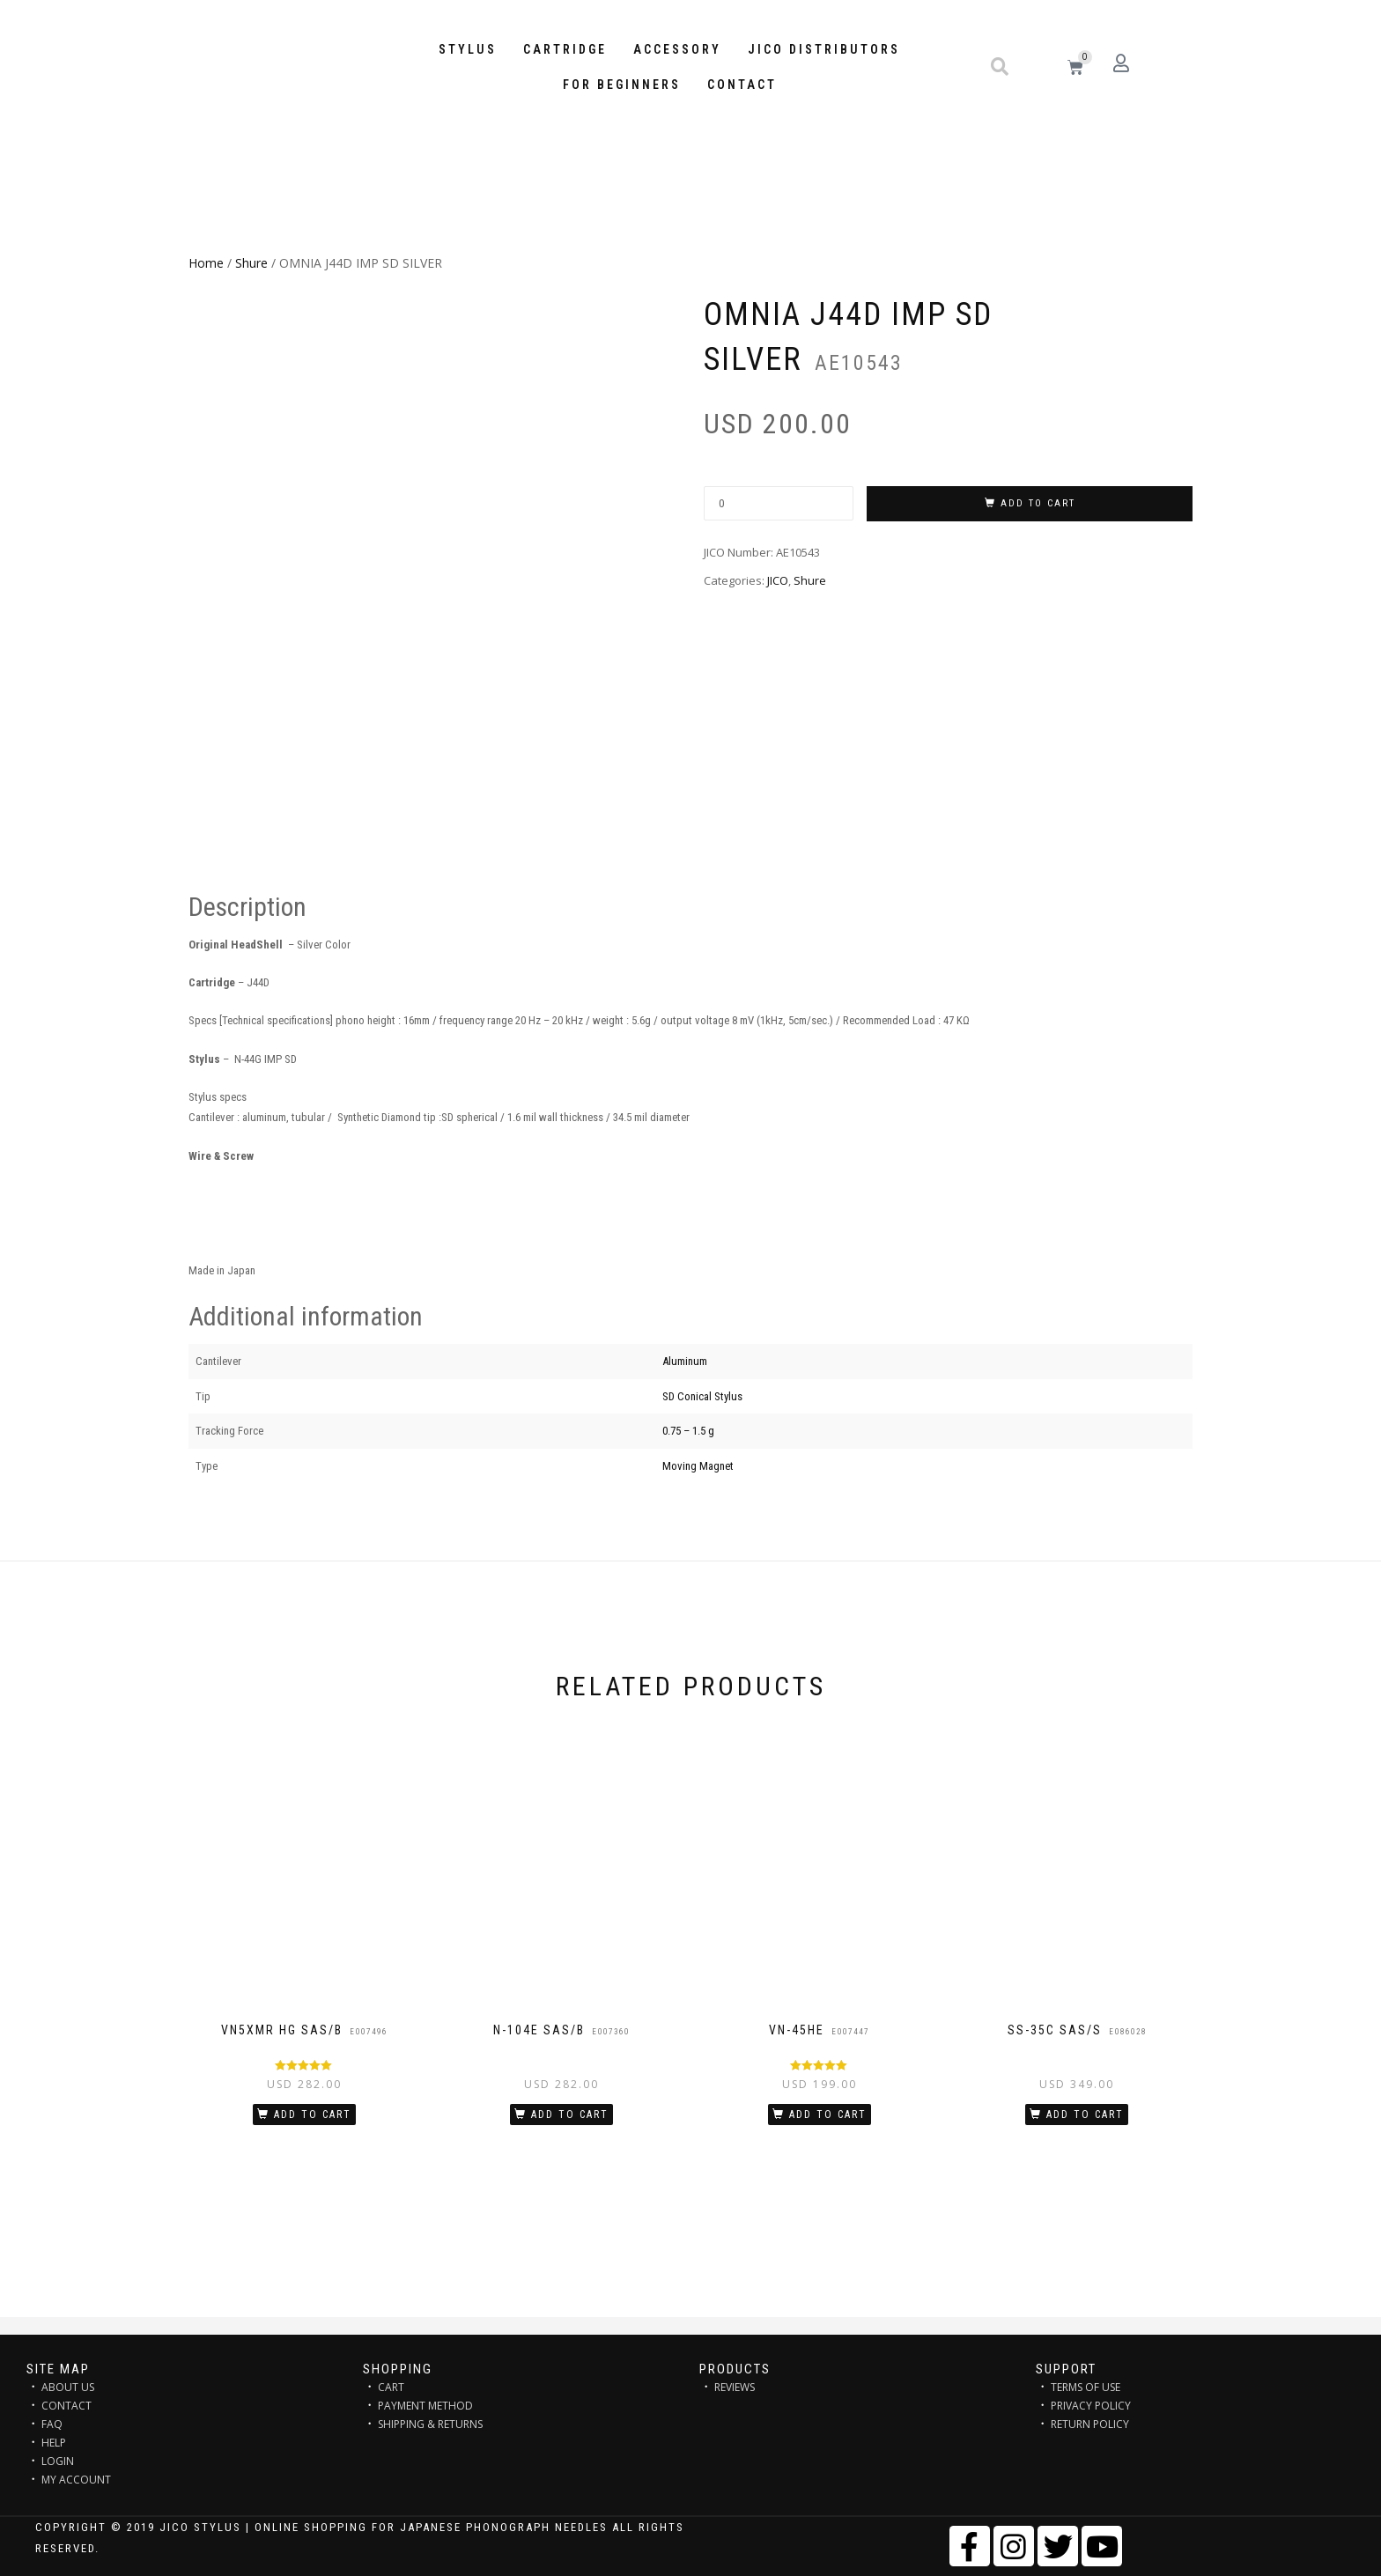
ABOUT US (67, 2387)
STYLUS (468, 49)
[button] (999, 67)
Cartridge (565, 49)
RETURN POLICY (1090, 2424)
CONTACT (66, 2405)
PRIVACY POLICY (1091, 2405)
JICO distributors (824, 49)
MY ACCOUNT (76, 2479)
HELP (53, 2442)
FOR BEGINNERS (622, 85)
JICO (777, 580)
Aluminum (684, 1361)
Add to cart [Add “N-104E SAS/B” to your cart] (570, 2114)
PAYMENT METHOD (425, 2405)
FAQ (52, 2424)
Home (206, 263)
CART (391, 2387)
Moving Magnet (698, 1466)
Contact (742, 85)
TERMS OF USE (1085, 2387)
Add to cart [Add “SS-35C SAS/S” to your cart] (1085, 2114)
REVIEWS (734, 2387)
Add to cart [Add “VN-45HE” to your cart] (828, 2114)
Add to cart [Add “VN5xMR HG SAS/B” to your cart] (312, 2114)
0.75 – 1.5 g (688, 1430)
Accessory (677, 49)
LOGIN (57, 2461)
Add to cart (1038, 503)
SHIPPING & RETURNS (430, 2424)
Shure (251, 263)
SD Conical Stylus (702, 1396)
